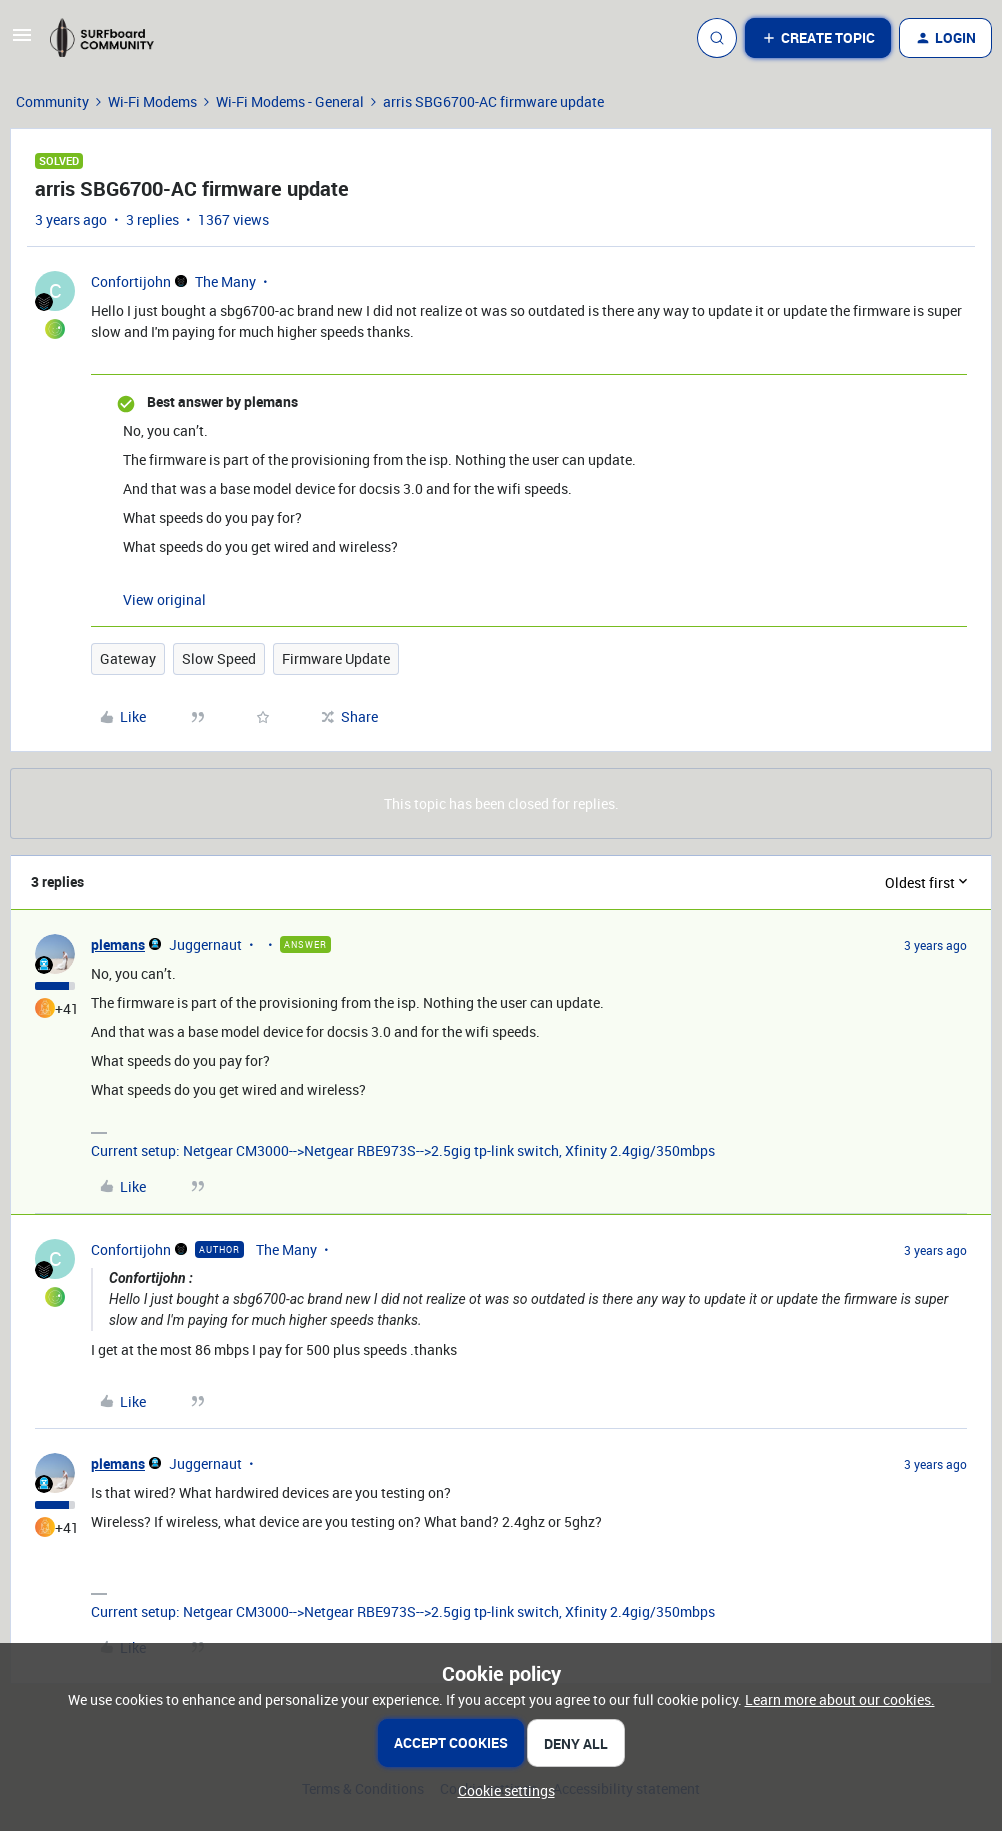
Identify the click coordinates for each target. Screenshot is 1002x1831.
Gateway (128, 658)
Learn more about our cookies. (840, 1699)
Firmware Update (336, 658)
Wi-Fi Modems (152, 101)
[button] (22, 41)
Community (52, 101)
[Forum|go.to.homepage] (111, 38)
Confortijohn (131, 281)
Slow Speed (219, 658)
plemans (118, 944)
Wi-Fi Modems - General (290, 101)
